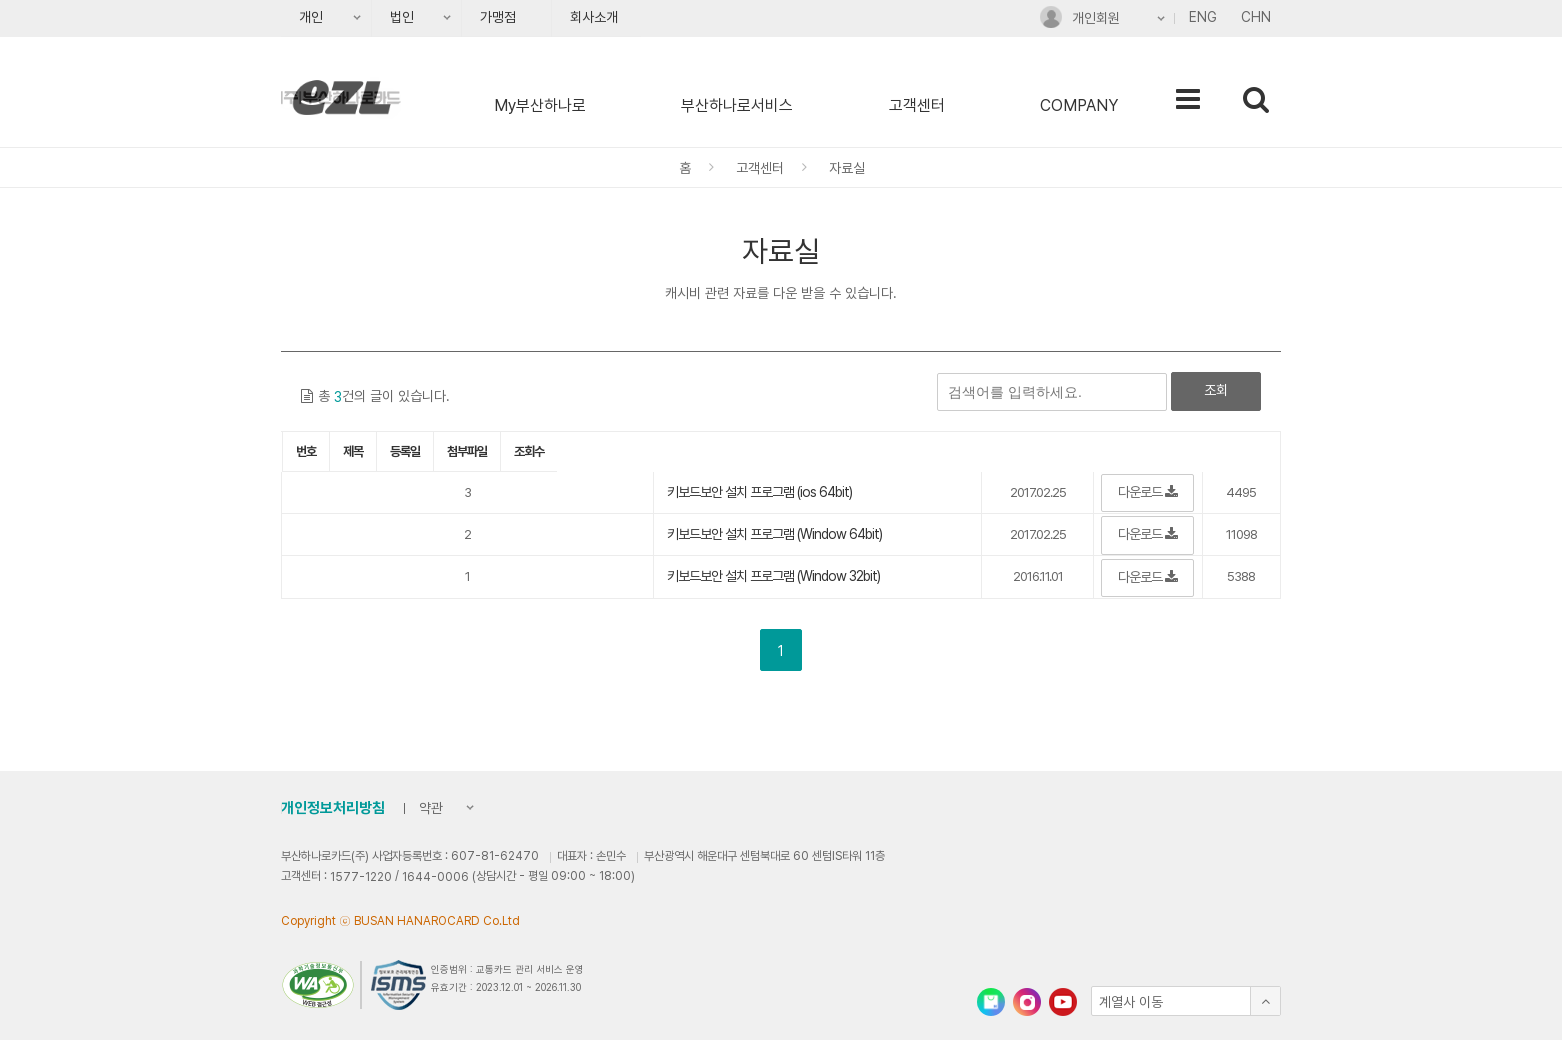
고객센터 (917, 105)
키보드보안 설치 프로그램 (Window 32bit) (773, 576)
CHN (1256, 17)
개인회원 (1080, 21)
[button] (1186, 1001)
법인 (395, 23)
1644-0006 (435, 877)
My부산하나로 (540, 105)
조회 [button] (1216, 390)
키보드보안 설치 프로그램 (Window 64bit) (774, 534)
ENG (1203, 17)
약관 (426, 810)
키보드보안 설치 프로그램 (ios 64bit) (759, 492)
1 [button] (781, 651)
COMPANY (1079, 105)
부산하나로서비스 (737, 105)
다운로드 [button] (1147, 492)
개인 (304, 23)
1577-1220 (361, 877)
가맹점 (498, 17)
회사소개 (594, 17)
